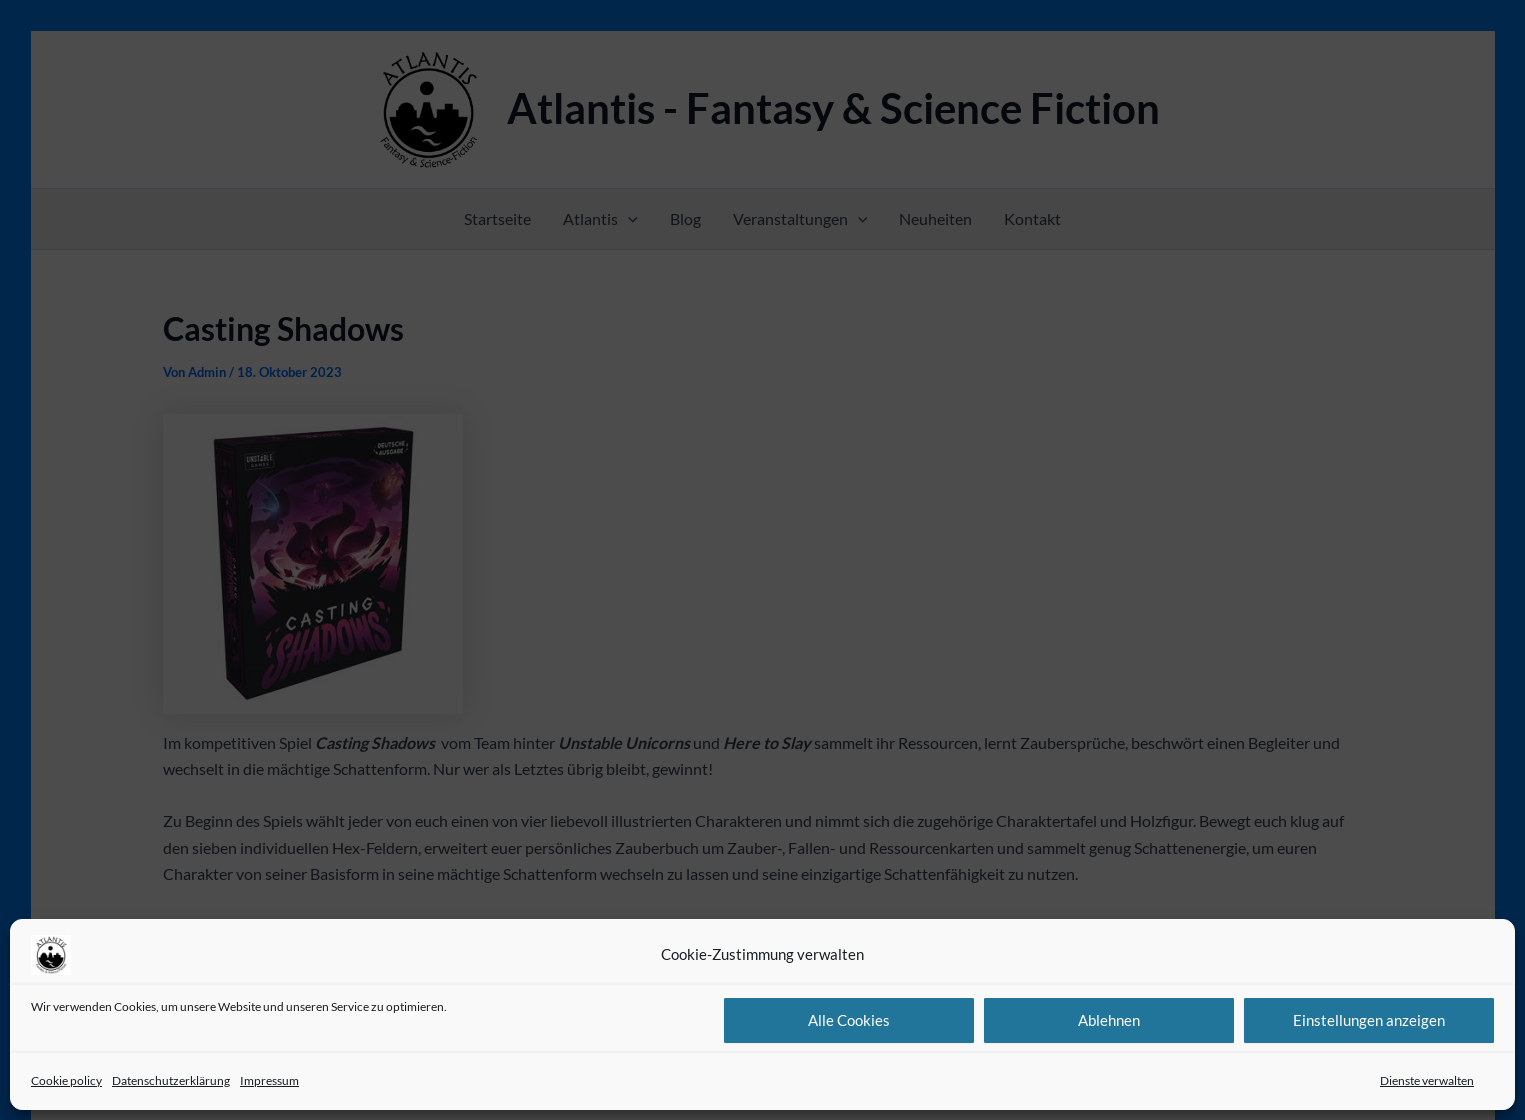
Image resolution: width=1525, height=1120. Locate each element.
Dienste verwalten (1427, 1080)
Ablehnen (1109, 1020)
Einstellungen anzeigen (1369, 1020)
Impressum (269, 1080)
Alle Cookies (849, 1020)
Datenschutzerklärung (171, 1080)
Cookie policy (66, 1080)
